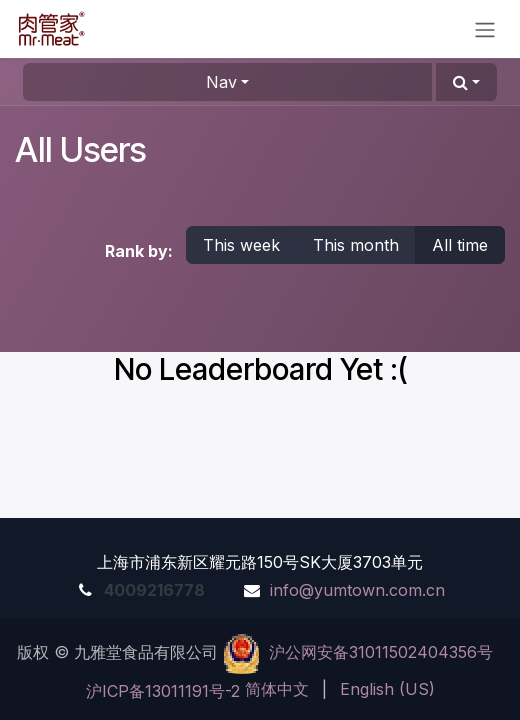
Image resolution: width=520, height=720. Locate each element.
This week (241, 245)
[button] (466, 82)
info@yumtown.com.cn (357, 590)
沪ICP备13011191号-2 (163, 691)
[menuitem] (277, 689)
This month (356, 245)
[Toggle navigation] (485, 29)
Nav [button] (221, 82)
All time (460, 245)
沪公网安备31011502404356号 (381, 652)
